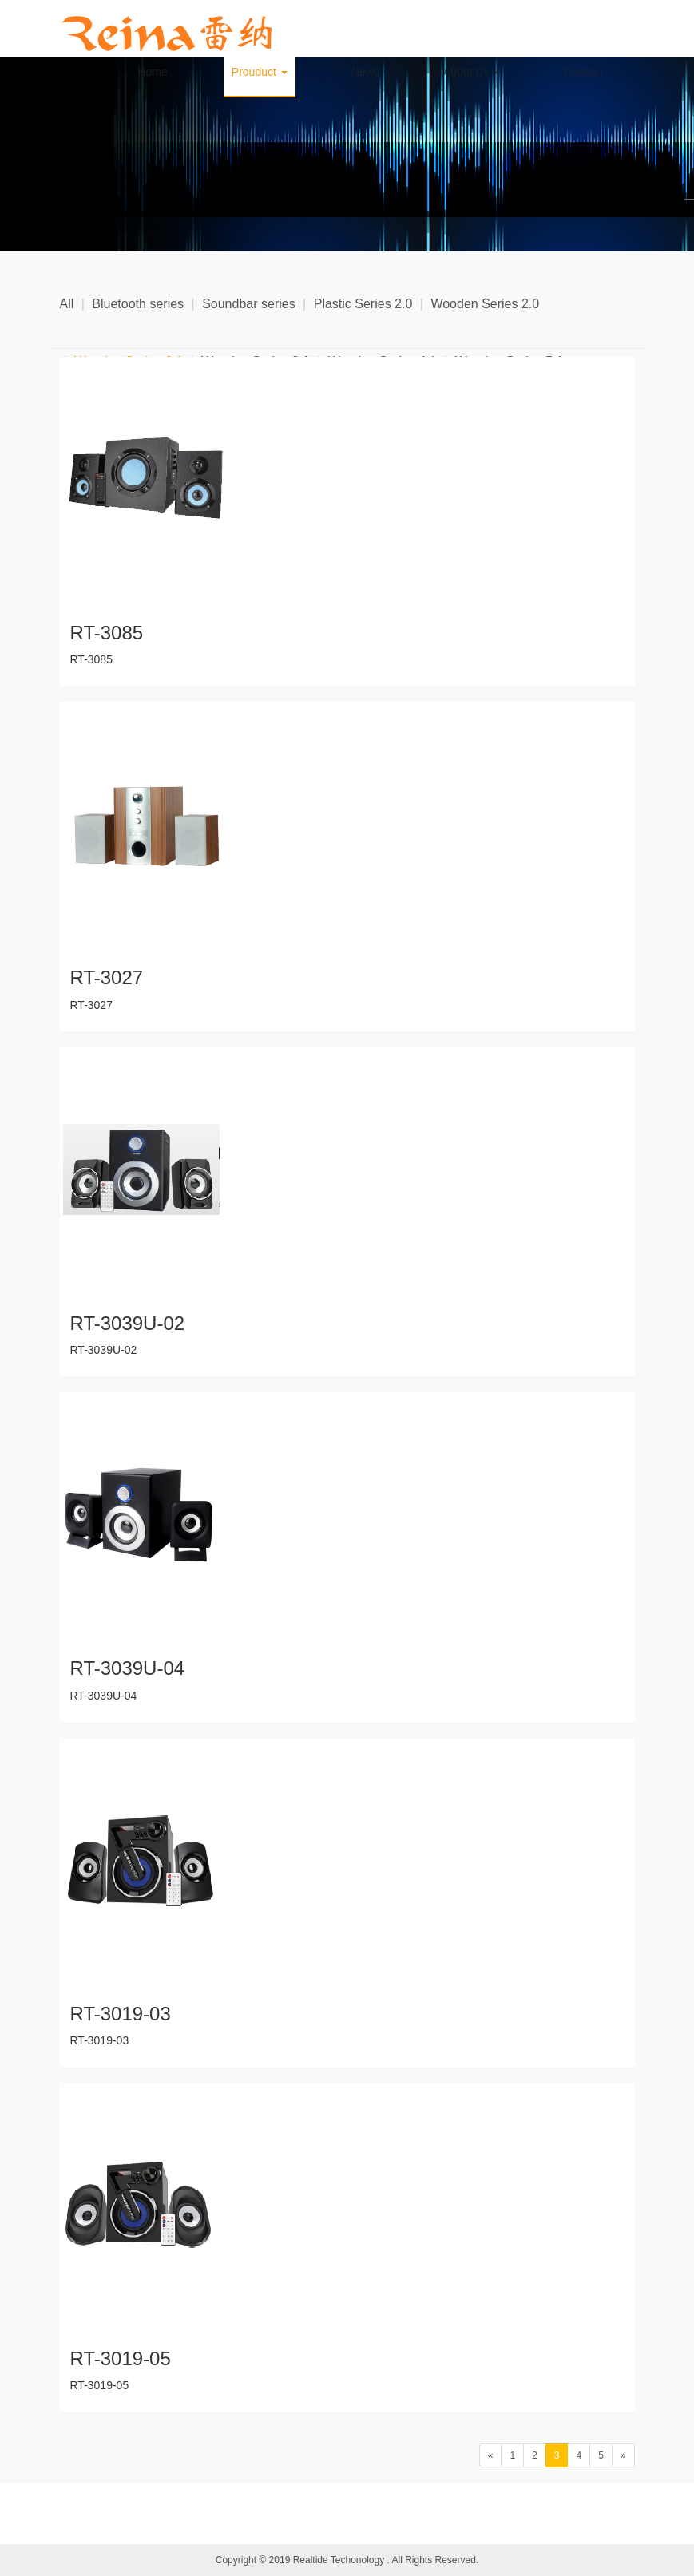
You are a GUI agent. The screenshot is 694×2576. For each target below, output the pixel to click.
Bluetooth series (138, 304)
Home (152, 71)
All (67, 304)
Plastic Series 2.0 (363, 304)
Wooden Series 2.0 (484, 304)
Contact (583, 71)
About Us (471, 71)
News (365, 71)
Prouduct (260, 71)
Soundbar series (248, 304)
